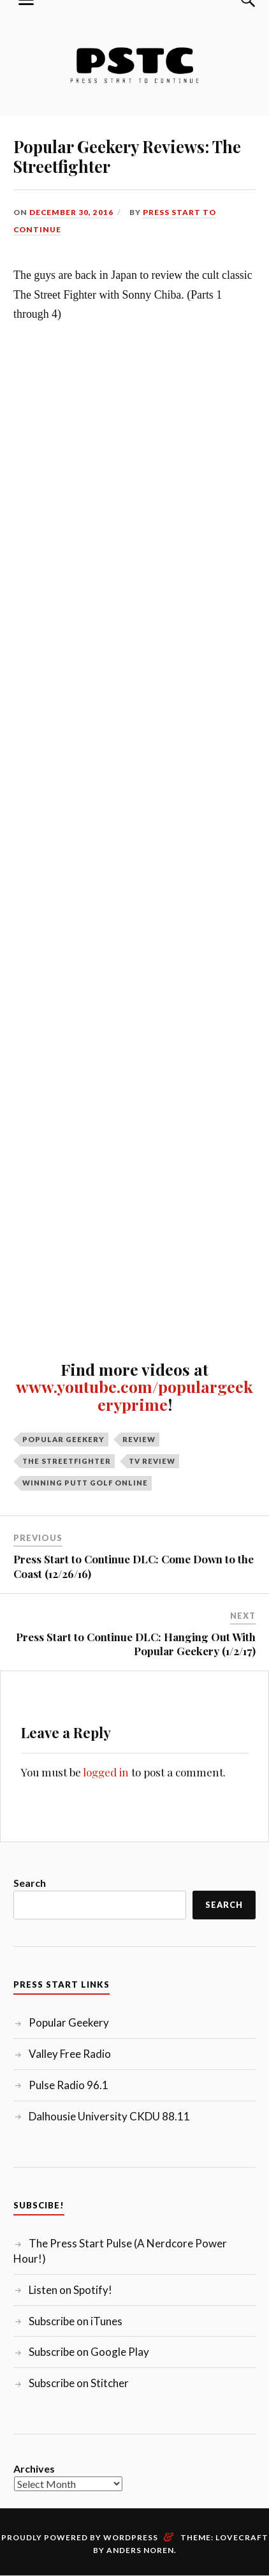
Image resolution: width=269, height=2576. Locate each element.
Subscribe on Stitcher (79, 2383)
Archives (34, 2468)
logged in (106, 1772)
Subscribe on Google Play (89, 2351)
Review (139, 1439)
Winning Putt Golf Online (85, 1482)
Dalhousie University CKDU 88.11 (109, 2116)
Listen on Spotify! (70, 2290)
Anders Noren (140, 2550)
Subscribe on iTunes (75, 2321)
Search (29, 1883)
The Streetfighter (66, 1461)
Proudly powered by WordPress (79, 2537)
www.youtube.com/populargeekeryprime (134, 1395)
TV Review (152, 1461)
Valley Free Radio (70, 2053)
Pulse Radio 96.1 (68, 2085)
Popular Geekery (63, 1439)
